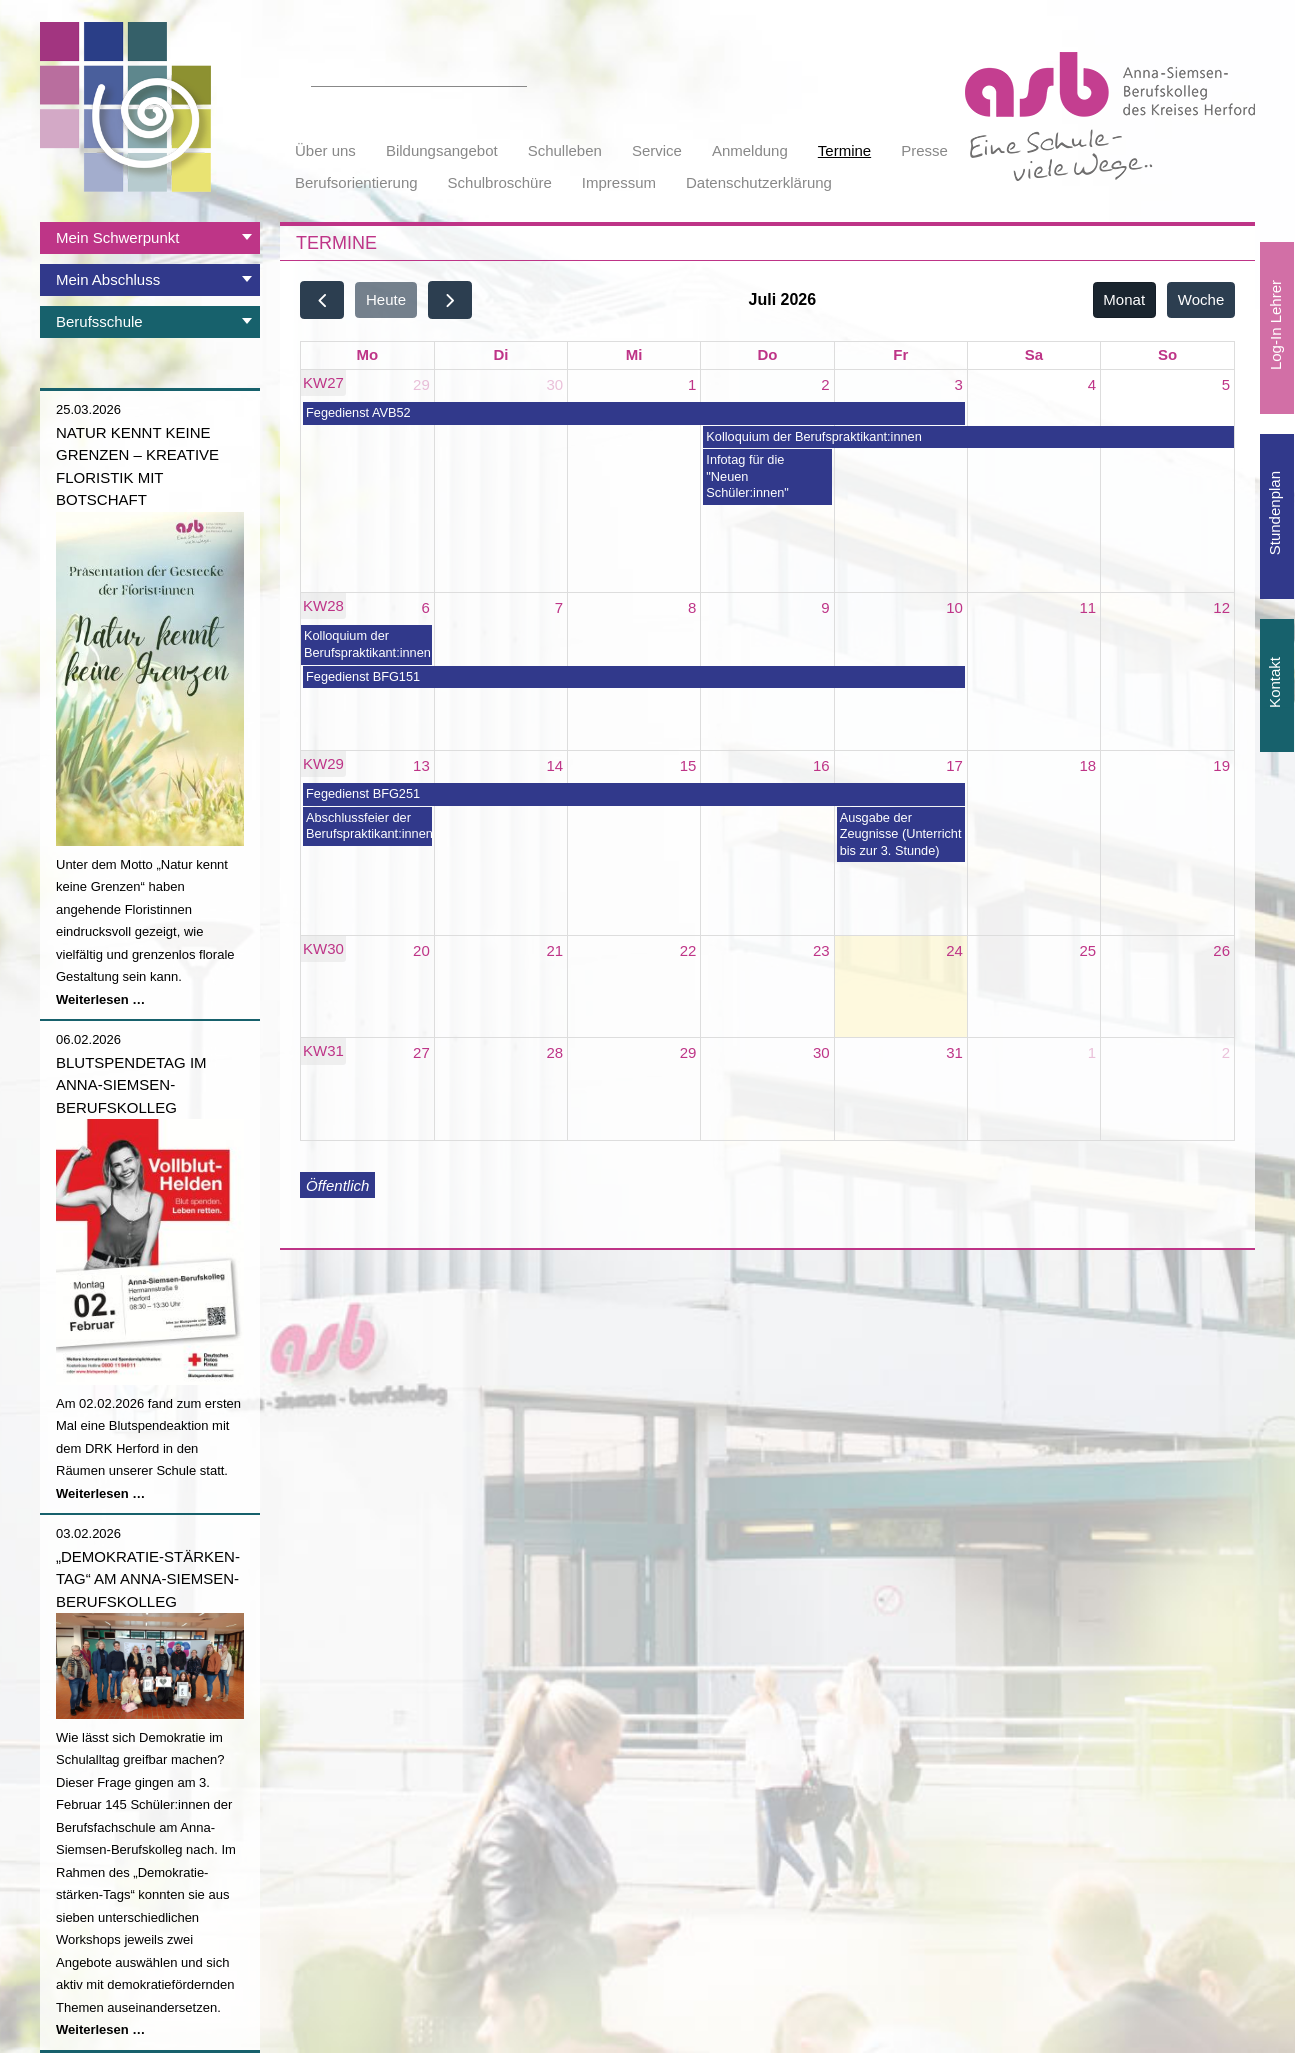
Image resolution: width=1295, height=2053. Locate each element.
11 (1088, 607)
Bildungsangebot (442, 150)
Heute (386, 299)
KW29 (323, 763)
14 (554, 765)
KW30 (323, 948)
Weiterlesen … (100, 999)
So (1167, 354)
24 (954, 950)
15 (688, 765)
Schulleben (565, 150)
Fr (900, 354)
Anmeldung (750, 150)
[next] (450, 299)
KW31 (323, 1050)
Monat (1124, 299)
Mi (634, 354)
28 (554, 1052)
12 (1221, 607)
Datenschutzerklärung (759, 182)
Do (767, 354)
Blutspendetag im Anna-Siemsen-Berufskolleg (131, 1085)
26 (1221, 950)
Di (500, 354)
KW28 (323, 605)
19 (1221, 765)
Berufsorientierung (356, 182)
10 (954, 607)
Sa (1034, 354)
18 (1088, 765)
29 (421, 384)
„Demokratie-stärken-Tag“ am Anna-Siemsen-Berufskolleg (148, 1579)
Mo (368, 354)
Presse (924, 150)
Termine (844, 150)
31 (954, 1052)
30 (554, 384)
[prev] (322, 299)
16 (821, 765)
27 (421, 1052)
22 (688, 950)
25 (1088, 950)
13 (421, 765)
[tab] (150, 238)
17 (954, 765)
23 (821, 950)
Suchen (516, 75)
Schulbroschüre (500, 182)
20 (421, 950)
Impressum (619, 182)
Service (657, 150)
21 (554, 950)
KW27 (323, 382)
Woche (1201, 299)
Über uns (325, 150)
